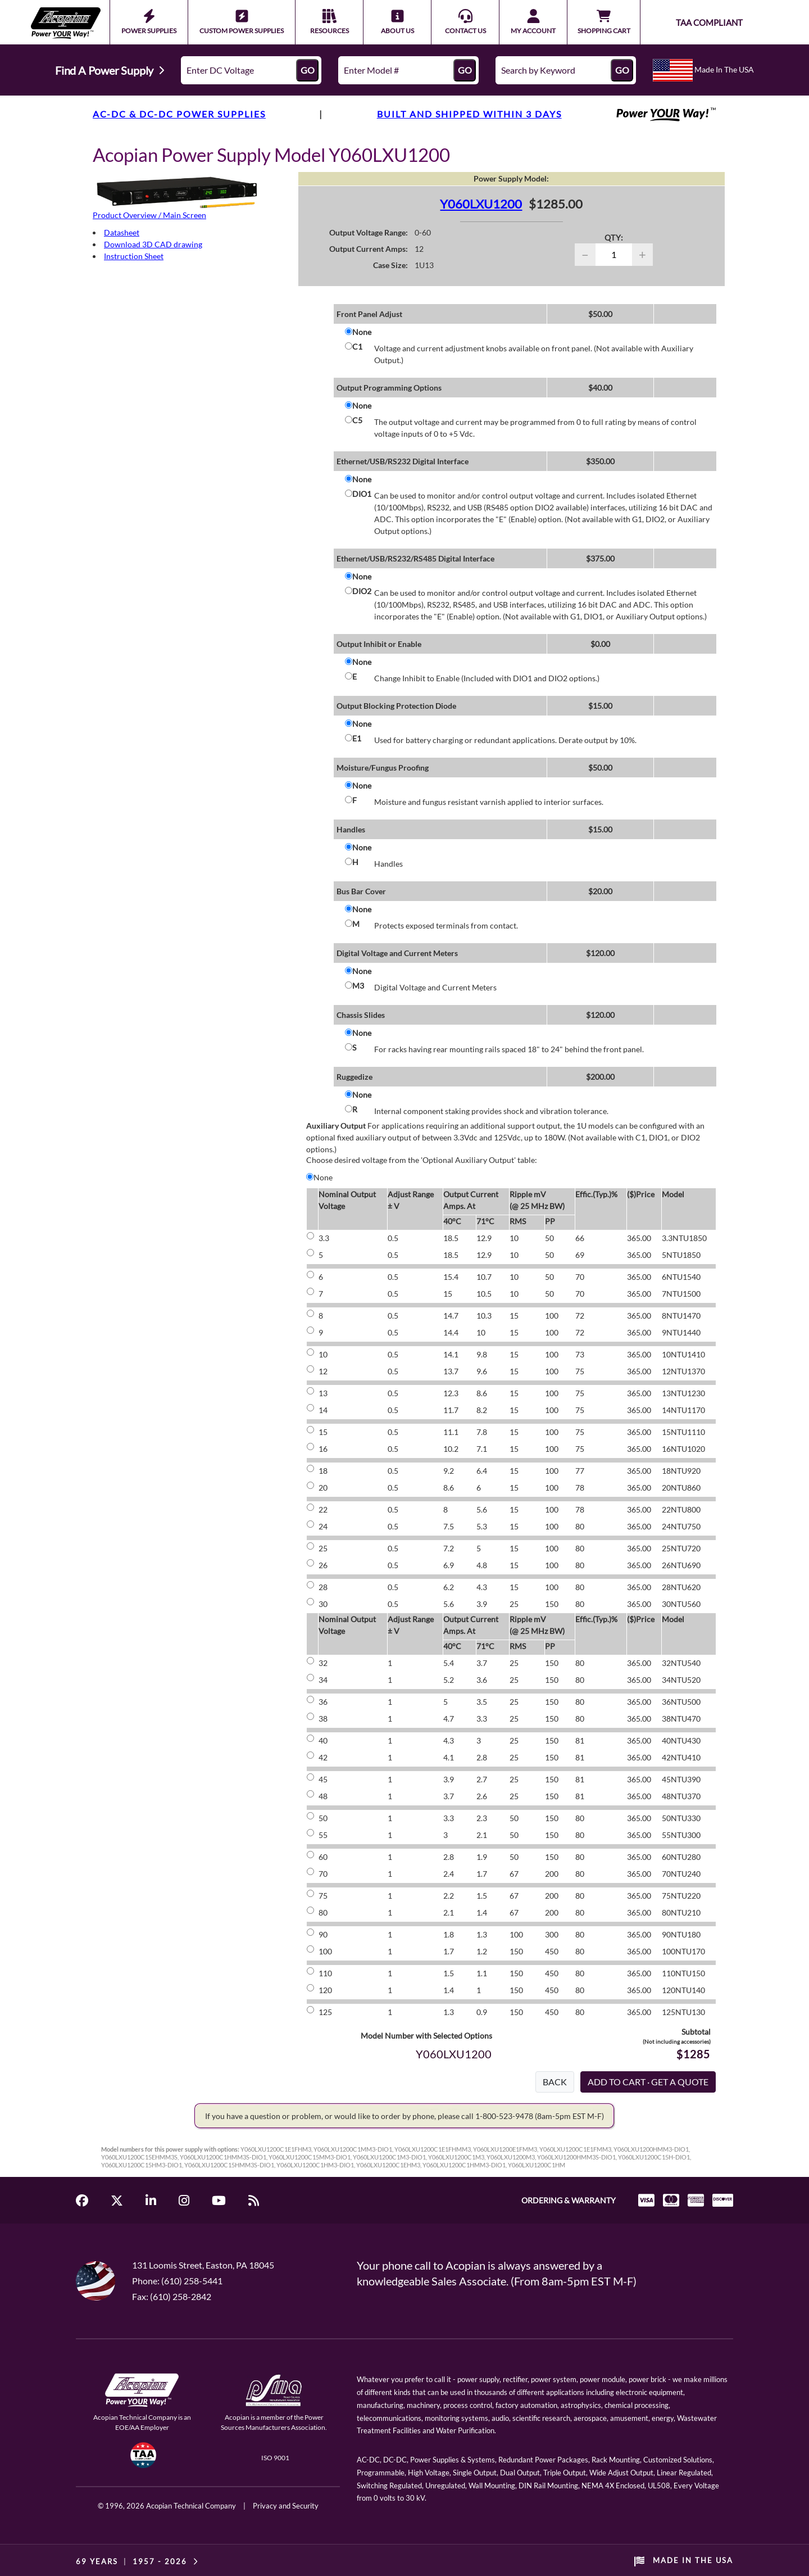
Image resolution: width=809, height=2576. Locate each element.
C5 (357, 420)
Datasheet (121, 232)
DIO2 (361, 591)
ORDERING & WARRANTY (568, 2200)
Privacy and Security (286, 2505)
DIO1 (361, 494)
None (361, 332)
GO (308, 70)
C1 (357, 346)
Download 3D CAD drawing (153, 244)
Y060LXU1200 (481, 203)
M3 (358, 985)
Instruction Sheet (133, 256)
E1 (356, 738)
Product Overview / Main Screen (149, 215)
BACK (555, 2081)
